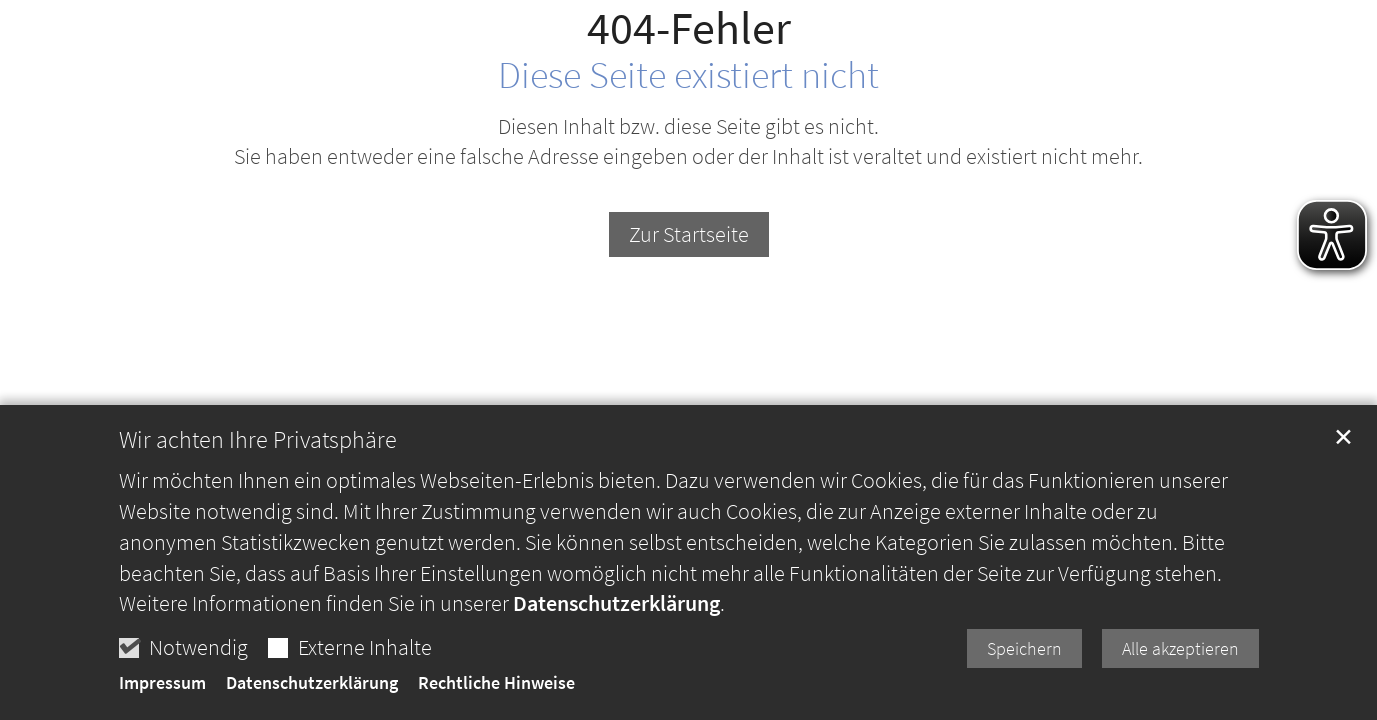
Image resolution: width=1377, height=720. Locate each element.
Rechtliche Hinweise (496, 694)
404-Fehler (689, 28)
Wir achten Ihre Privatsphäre (258, 450)
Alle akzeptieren (1180, 658)
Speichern (1024, 658)
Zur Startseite (689, 234)
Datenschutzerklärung (616, 614)
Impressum (162, 694)
